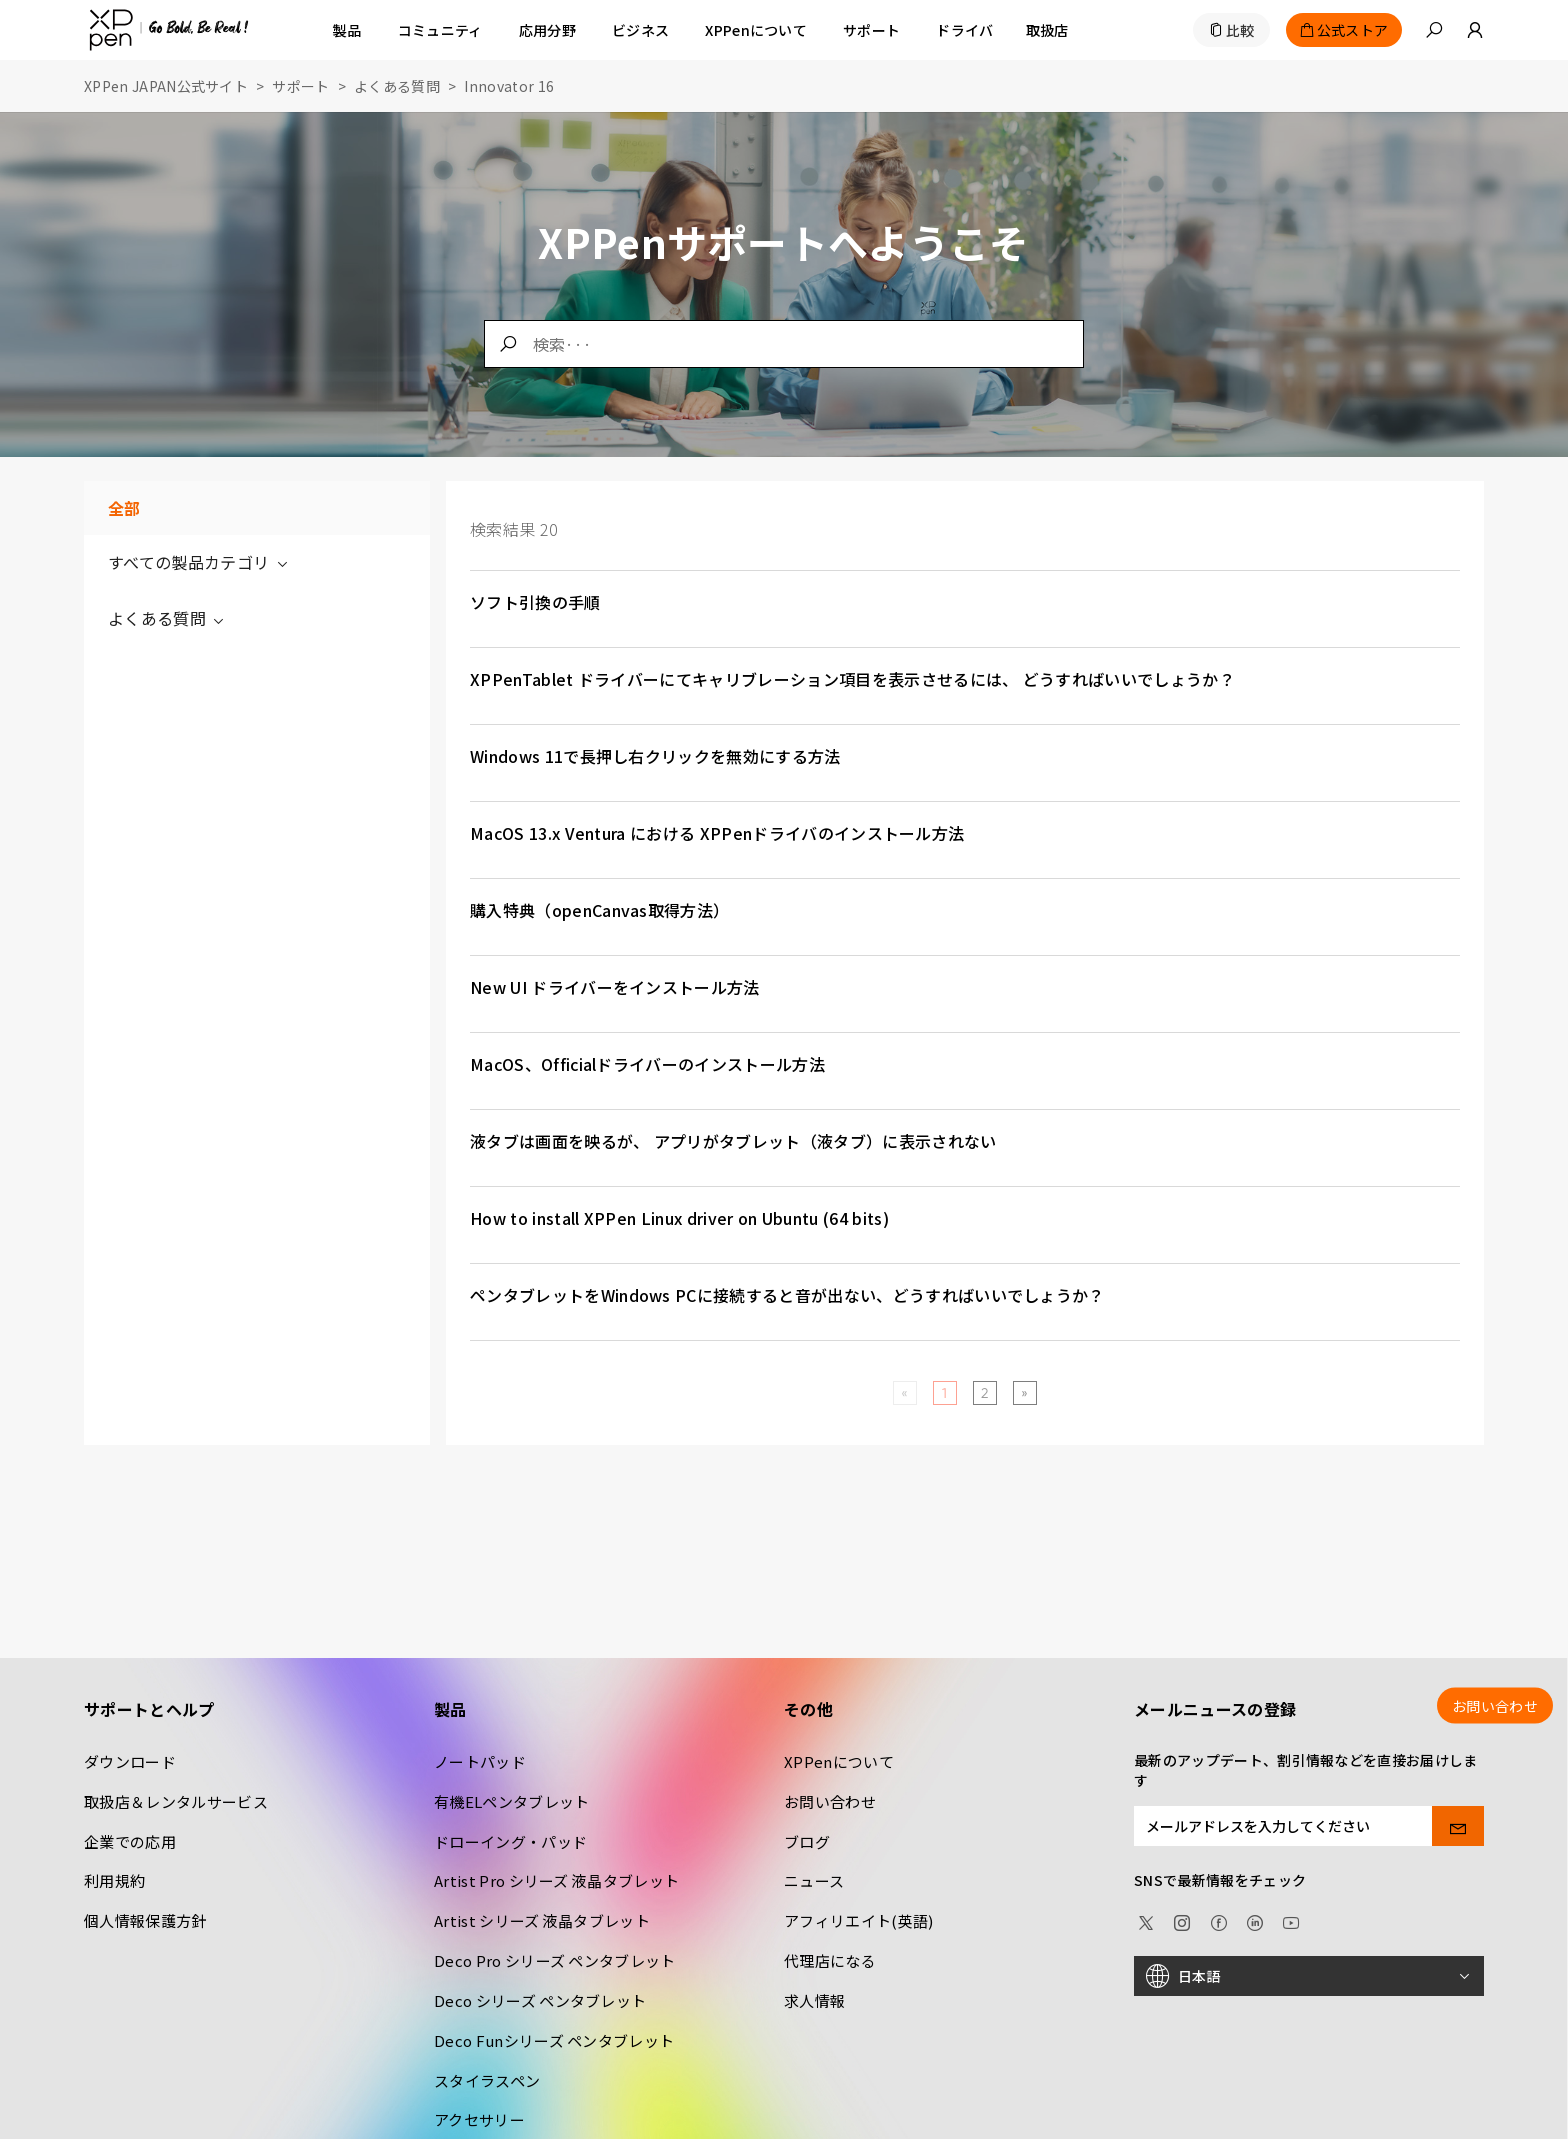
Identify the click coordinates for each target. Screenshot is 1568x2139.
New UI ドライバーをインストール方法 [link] (615, 987)
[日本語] (1309, 1976)
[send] (1458, 1826)
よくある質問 (397, 86)
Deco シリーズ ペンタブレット (540, 2000)
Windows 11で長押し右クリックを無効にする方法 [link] (655, 756)
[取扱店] (1047, 30)
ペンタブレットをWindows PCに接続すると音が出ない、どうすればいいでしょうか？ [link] (787, 1295)
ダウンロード (130, 1761)
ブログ (807, 1841)
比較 (1240, 30)
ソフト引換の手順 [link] (535, 602)
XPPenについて (839, 1761)
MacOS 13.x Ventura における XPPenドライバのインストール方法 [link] (717, 833)
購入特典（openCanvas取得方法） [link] (599, 910)
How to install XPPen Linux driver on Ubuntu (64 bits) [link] (679, 1218)
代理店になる (830, 1960)
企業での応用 (130, 1841)
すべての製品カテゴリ (199, 562)
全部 (124, 508)
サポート (300, 86)
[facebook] (1219, 1920)
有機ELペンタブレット (512, 1801)
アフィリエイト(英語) (859, 1920)
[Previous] (904, 1393)
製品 (347, 30)
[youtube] (1291, 1920)
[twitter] (1146, 1920)
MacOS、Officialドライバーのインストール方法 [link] (647, 1064)
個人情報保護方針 (145, 1920)
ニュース (814, 1880)
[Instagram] (1182, 1920)
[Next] (1024, 1393)
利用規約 (114, 1880)
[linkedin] (1255, 1920)
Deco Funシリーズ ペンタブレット (554, 2040)
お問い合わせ (830, 1801)
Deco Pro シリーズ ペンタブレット (555, 1960)
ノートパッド (480, 1761)
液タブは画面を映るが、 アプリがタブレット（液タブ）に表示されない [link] (733, 1141)
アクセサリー (479, 2119)
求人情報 (814, 2000)
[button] (1434, 30)
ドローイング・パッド (510, 1841)
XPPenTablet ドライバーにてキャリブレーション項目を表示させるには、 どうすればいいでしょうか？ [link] (852, 679)
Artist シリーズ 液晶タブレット (542, 1920)
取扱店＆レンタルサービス (176, 1801)
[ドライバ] (964, 30)
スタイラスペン (487, 2080)
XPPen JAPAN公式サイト (166, 86)
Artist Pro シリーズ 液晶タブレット (556, 1880)
